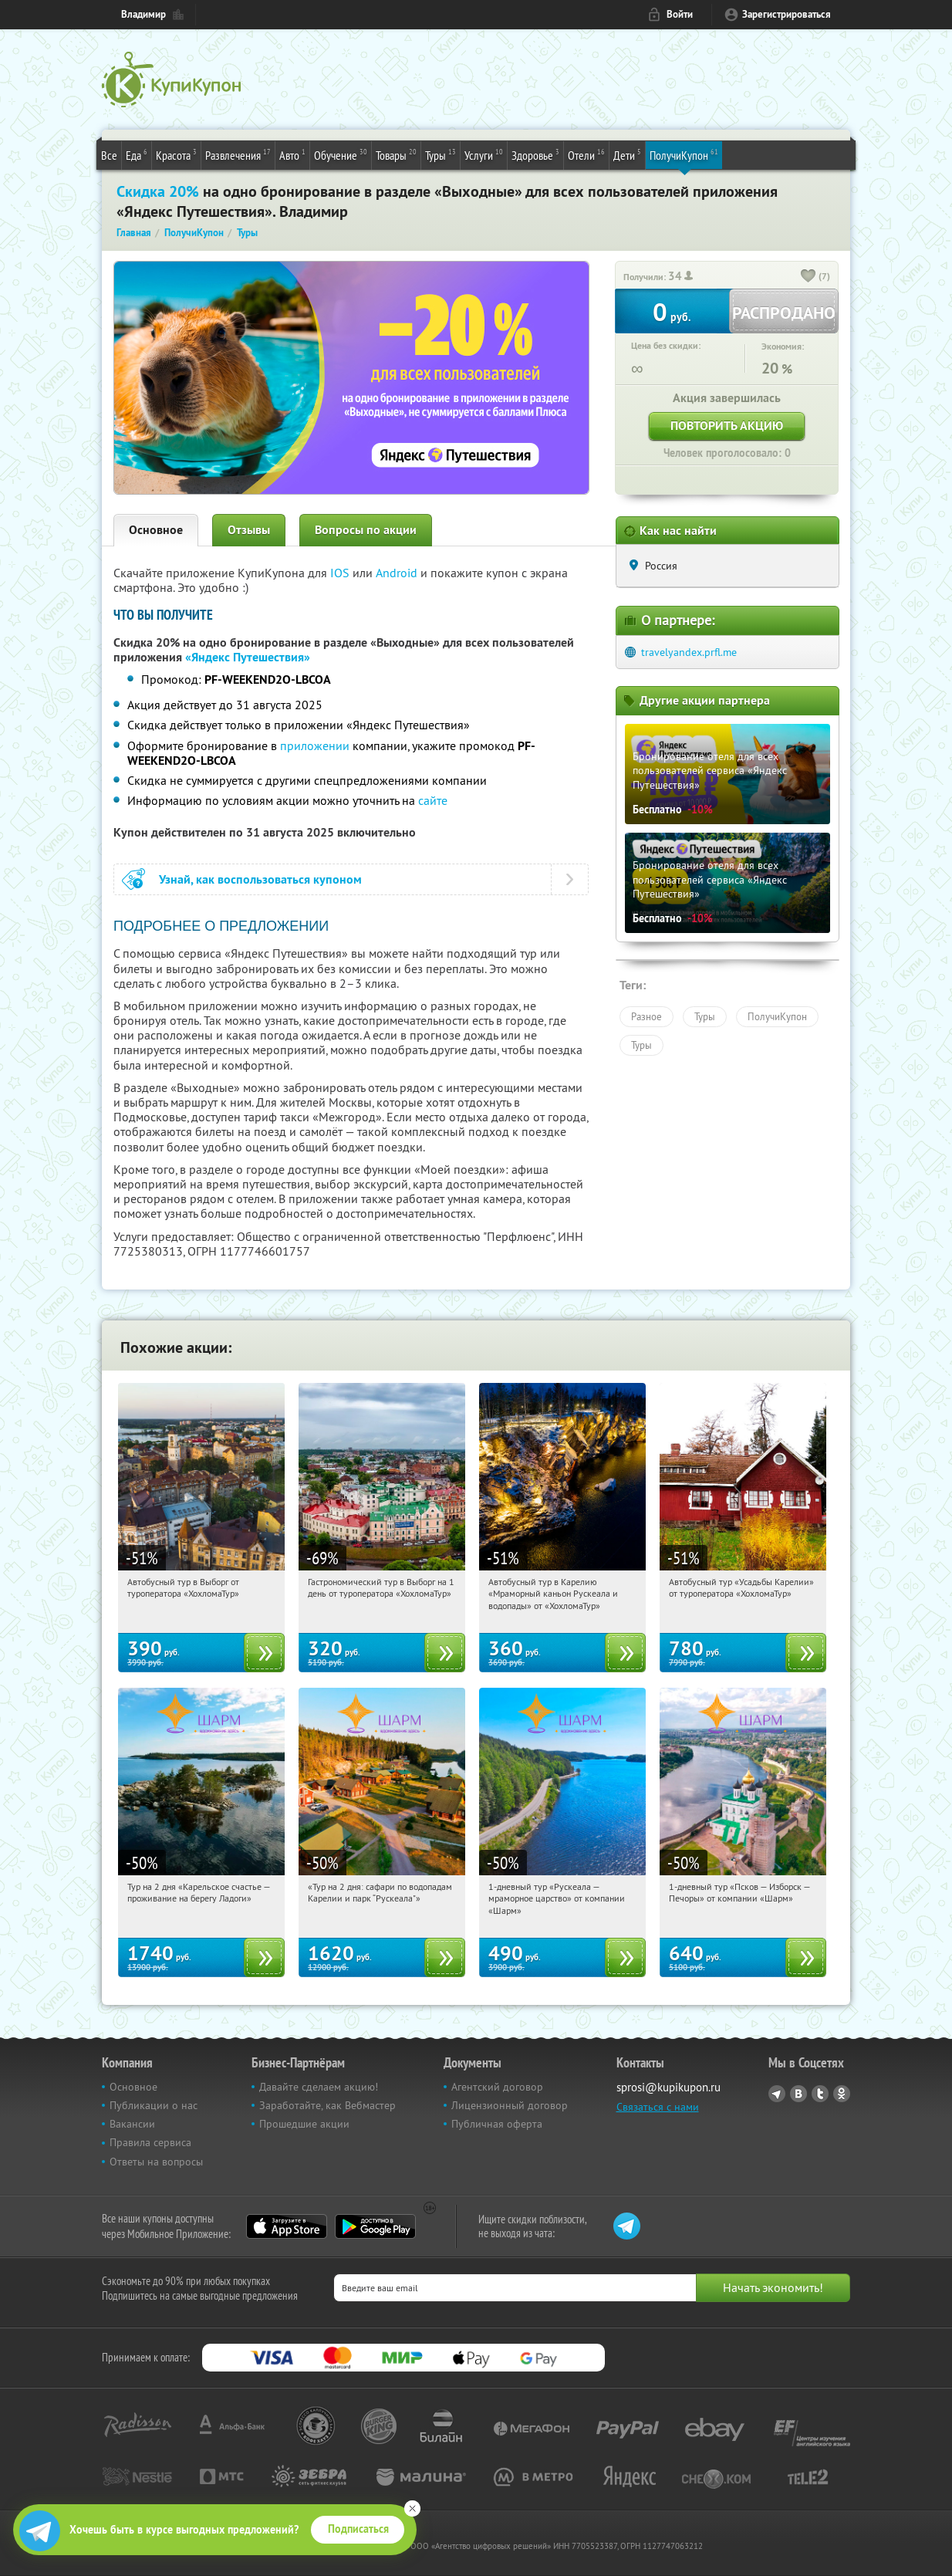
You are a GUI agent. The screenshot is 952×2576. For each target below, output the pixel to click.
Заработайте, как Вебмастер (327, 2105)
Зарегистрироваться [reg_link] (786, 14)
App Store (286, 2226)
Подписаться (358, 2529)
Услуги (483, 154)
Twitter (820, 2093)
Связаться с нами (657, 2107)
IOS (341, 572)
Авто (292, 154)
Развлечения (238, 154)
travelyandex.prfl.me (689, 652)
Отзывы (249, 530)
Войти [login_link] (680, 14)
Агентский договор (497, 2087)
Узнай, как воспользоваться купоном (260, 879)
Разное (646, 1016)
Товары (396, 154)
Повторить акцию (726, 426)
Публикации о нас (153, 2105)
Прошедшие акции (304, 2124)
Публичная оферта (496, 2124)
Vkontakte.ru (798, 2093)
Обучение (340, 154)
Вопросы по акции (366, 530)
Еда (136, 154)
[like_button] (808, 277)
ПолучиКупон (684, 154)
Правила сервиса (150, 2142)
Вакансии (132, 2124)
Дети (627, 154)
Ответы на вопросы (156, 2162)
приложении (314, 745)
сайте (432, 800)
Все (109, 155)
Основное (156, 530)
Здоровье (535, 154)
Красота (176, 154)
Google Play (375, 2226)
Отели (586, 154)
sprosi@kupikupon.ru (668, 2087)
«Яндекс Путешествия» (247, 657)
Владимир (143, 14)
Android (398, 572)
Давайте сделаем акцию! (318, 2087)
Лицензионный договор (509, 2105)
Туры (440, 154)
